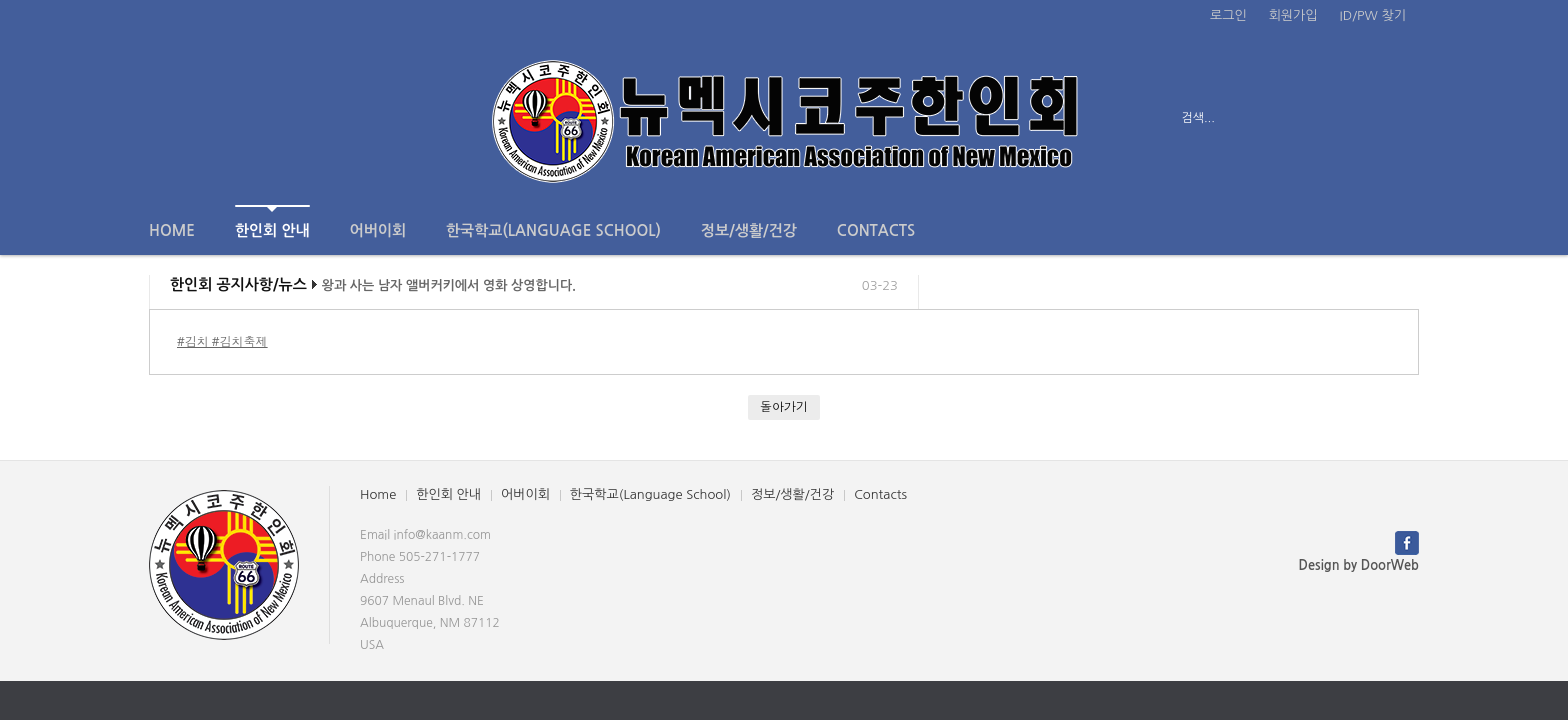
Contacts (876, 230)
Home (172, 230)
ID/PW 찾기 (1373, 15)
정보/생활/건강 (749, 230)
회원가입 (1293, 15)
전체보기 (206, 118)
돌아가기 (784, 406)
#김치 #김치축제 (222, 341)
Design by (1359, 565)
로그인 (1228, 15)
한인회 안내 (272, 221)
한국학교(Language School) (553, 230)
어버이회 (378, 230)
